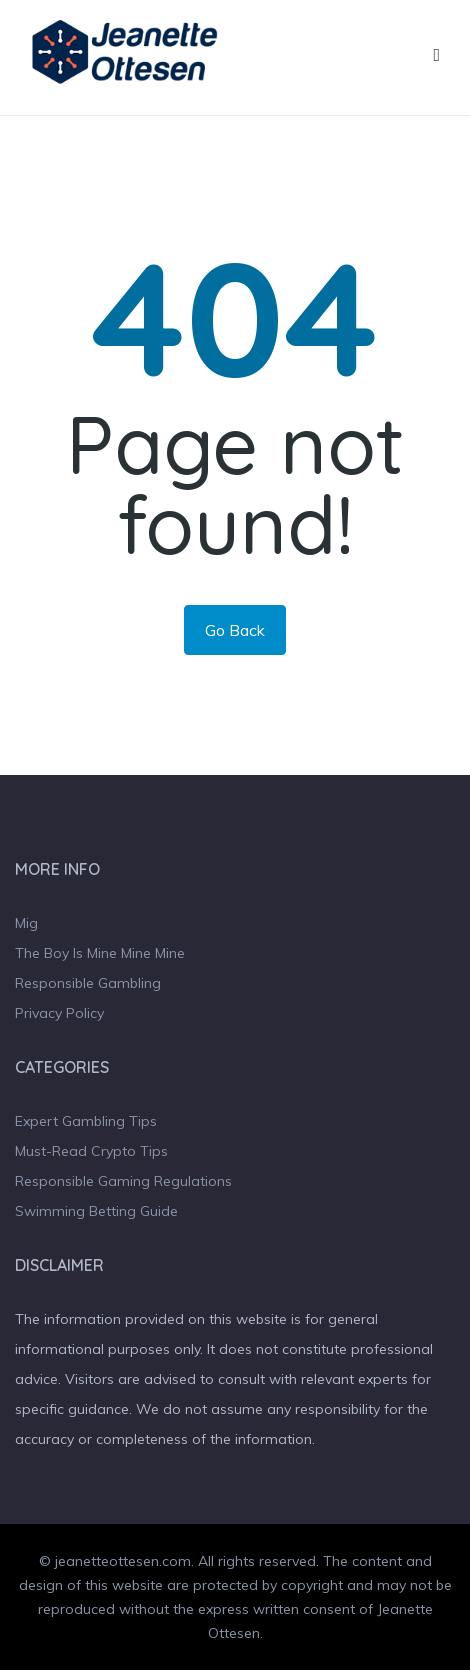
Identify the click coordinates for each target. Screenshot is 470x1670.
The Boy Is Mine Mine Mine (100, 953)
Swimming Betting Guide (96, 1211)
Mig (26, 923)
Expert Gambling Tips (86, 1121)
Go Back (235, 630)
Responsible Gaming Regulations (123, 1181)
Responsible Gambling (88, 983)
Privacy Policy (59, 1013)
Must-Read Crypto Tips (91, 1151)
